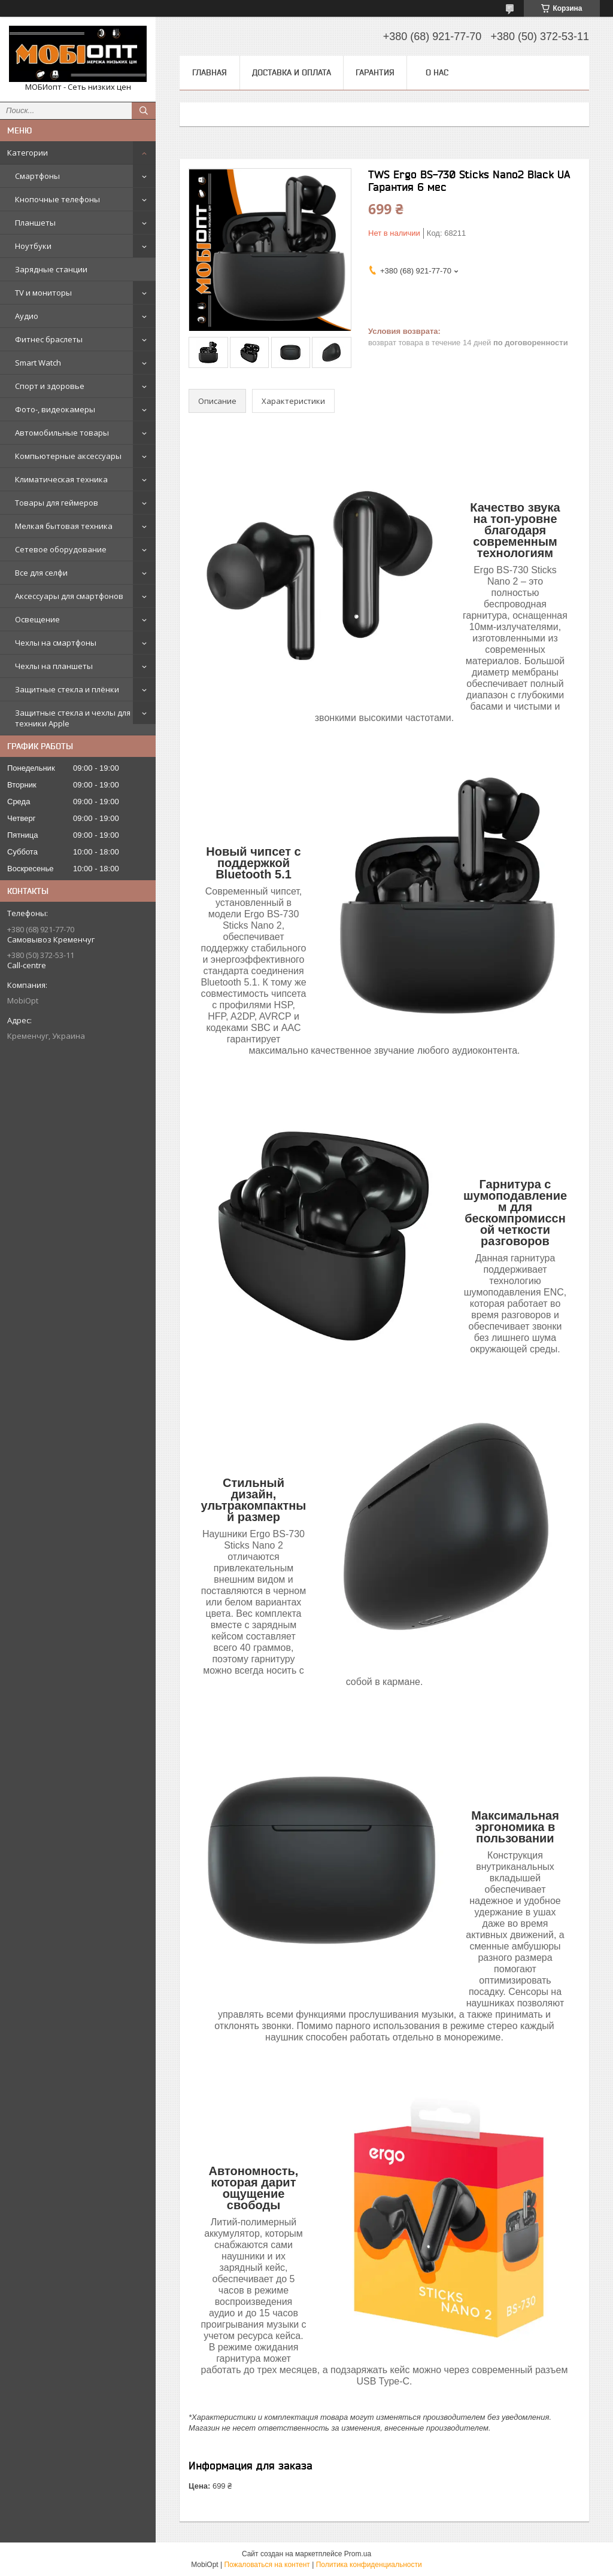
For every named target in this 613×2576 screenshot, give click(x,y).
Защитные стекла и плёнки (67, 689)
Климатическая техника (61, 479)
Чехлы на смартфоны (55, 642)
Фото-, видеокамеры (55, 409)
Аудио (26, 316)
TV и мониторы (43, 292)
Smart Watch (38, 362)
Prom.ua (357, 2554)
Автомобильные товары (62, 432)
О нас (437, 72)
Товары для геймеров (56, 502)
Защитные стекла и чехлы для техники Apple (73, 718)
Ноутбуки (33, 246)
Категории (27, 152)
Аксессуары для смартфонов (69, 596)
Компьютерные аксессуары (68, 456)
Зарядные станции (51, 269)
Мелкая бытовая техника (64, 526)
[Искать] (144, 111)
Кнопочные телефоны (57, 199)
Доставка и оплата (291, 72)
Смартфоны (37, 176)
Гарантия (375, 72)
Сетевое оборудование (61, 549)
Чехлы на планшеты (54, 666)
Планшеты (35, 222)
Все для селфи (41, 572)
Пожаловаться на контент (266, 2564)
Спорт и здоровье (49, 386)
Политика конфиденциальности (369, 2564)
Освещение (37, 619)
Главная (209, 72)
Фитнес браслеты (49, 339)
